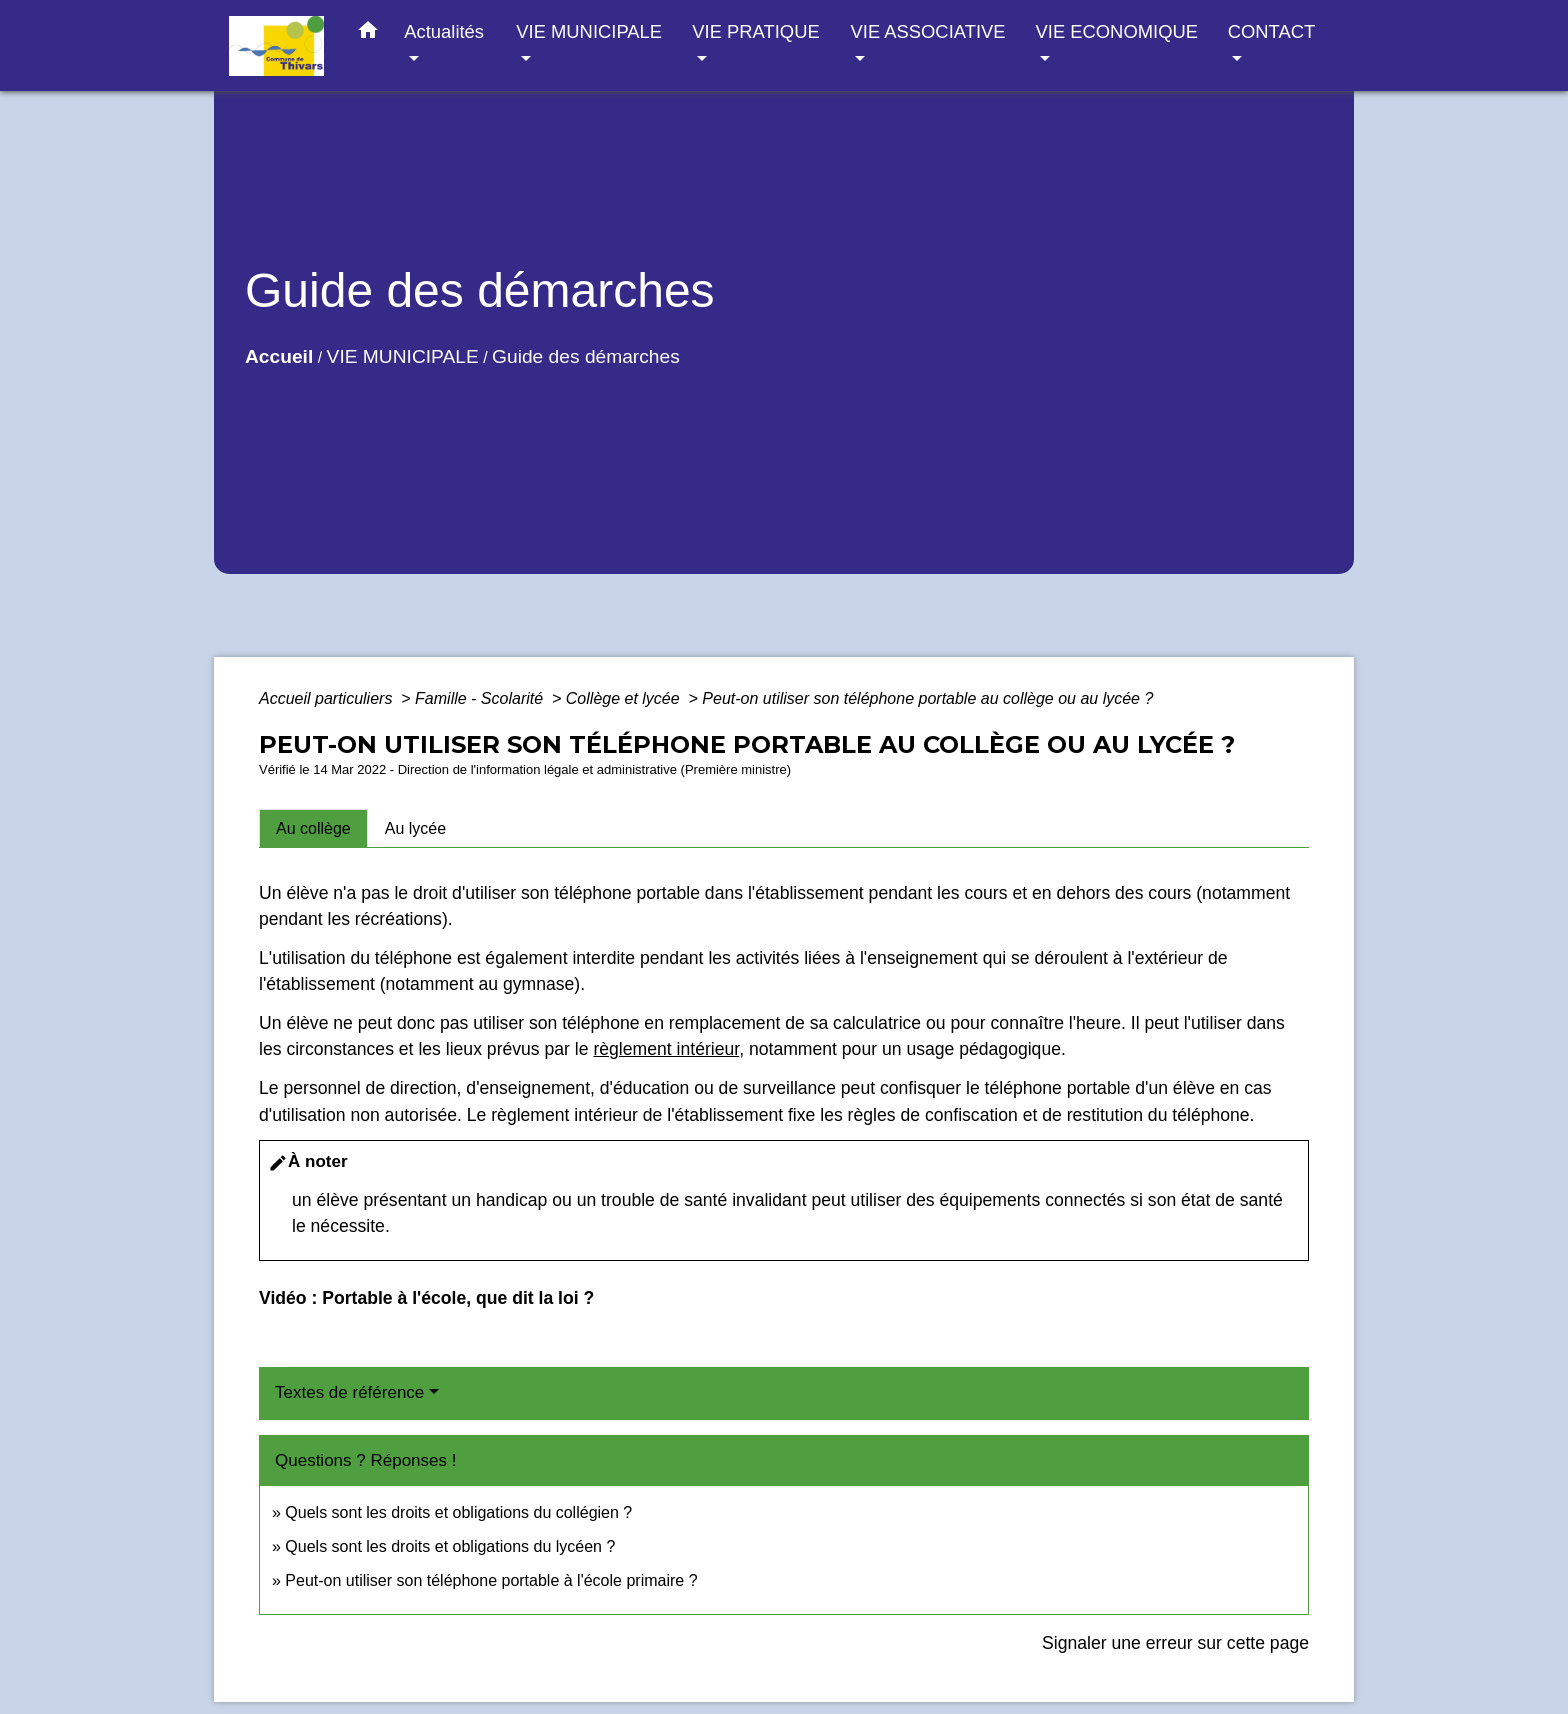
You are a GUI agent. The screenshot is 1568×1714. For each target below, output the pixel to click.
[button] (368, 34)
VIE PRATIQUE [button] (755, 31)
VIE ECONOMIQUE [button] (1117, 31)
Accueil (279, 356)
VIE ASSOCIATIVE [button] (928, 31)
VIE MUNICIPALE (403, 356)
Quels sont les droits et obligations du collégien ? (458, 1512)
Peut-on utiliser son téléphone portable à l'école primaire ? (491, 1580)
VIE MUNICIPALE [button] (589, 31)
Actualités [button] (444, 31)
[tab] (313, 828)
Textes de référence (349, 1392)
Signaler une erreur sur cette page (1175, 1643)
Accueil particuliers (328, 698)
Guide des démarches (586, 356)
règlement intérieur (666, 1049)
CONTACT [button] (1271, 31)
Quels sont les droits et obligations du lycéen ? (450, 1546)
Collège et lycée (625, 698)
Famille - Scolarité (481, 698)
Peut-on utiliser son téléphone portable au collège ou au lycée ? (927, 698)
